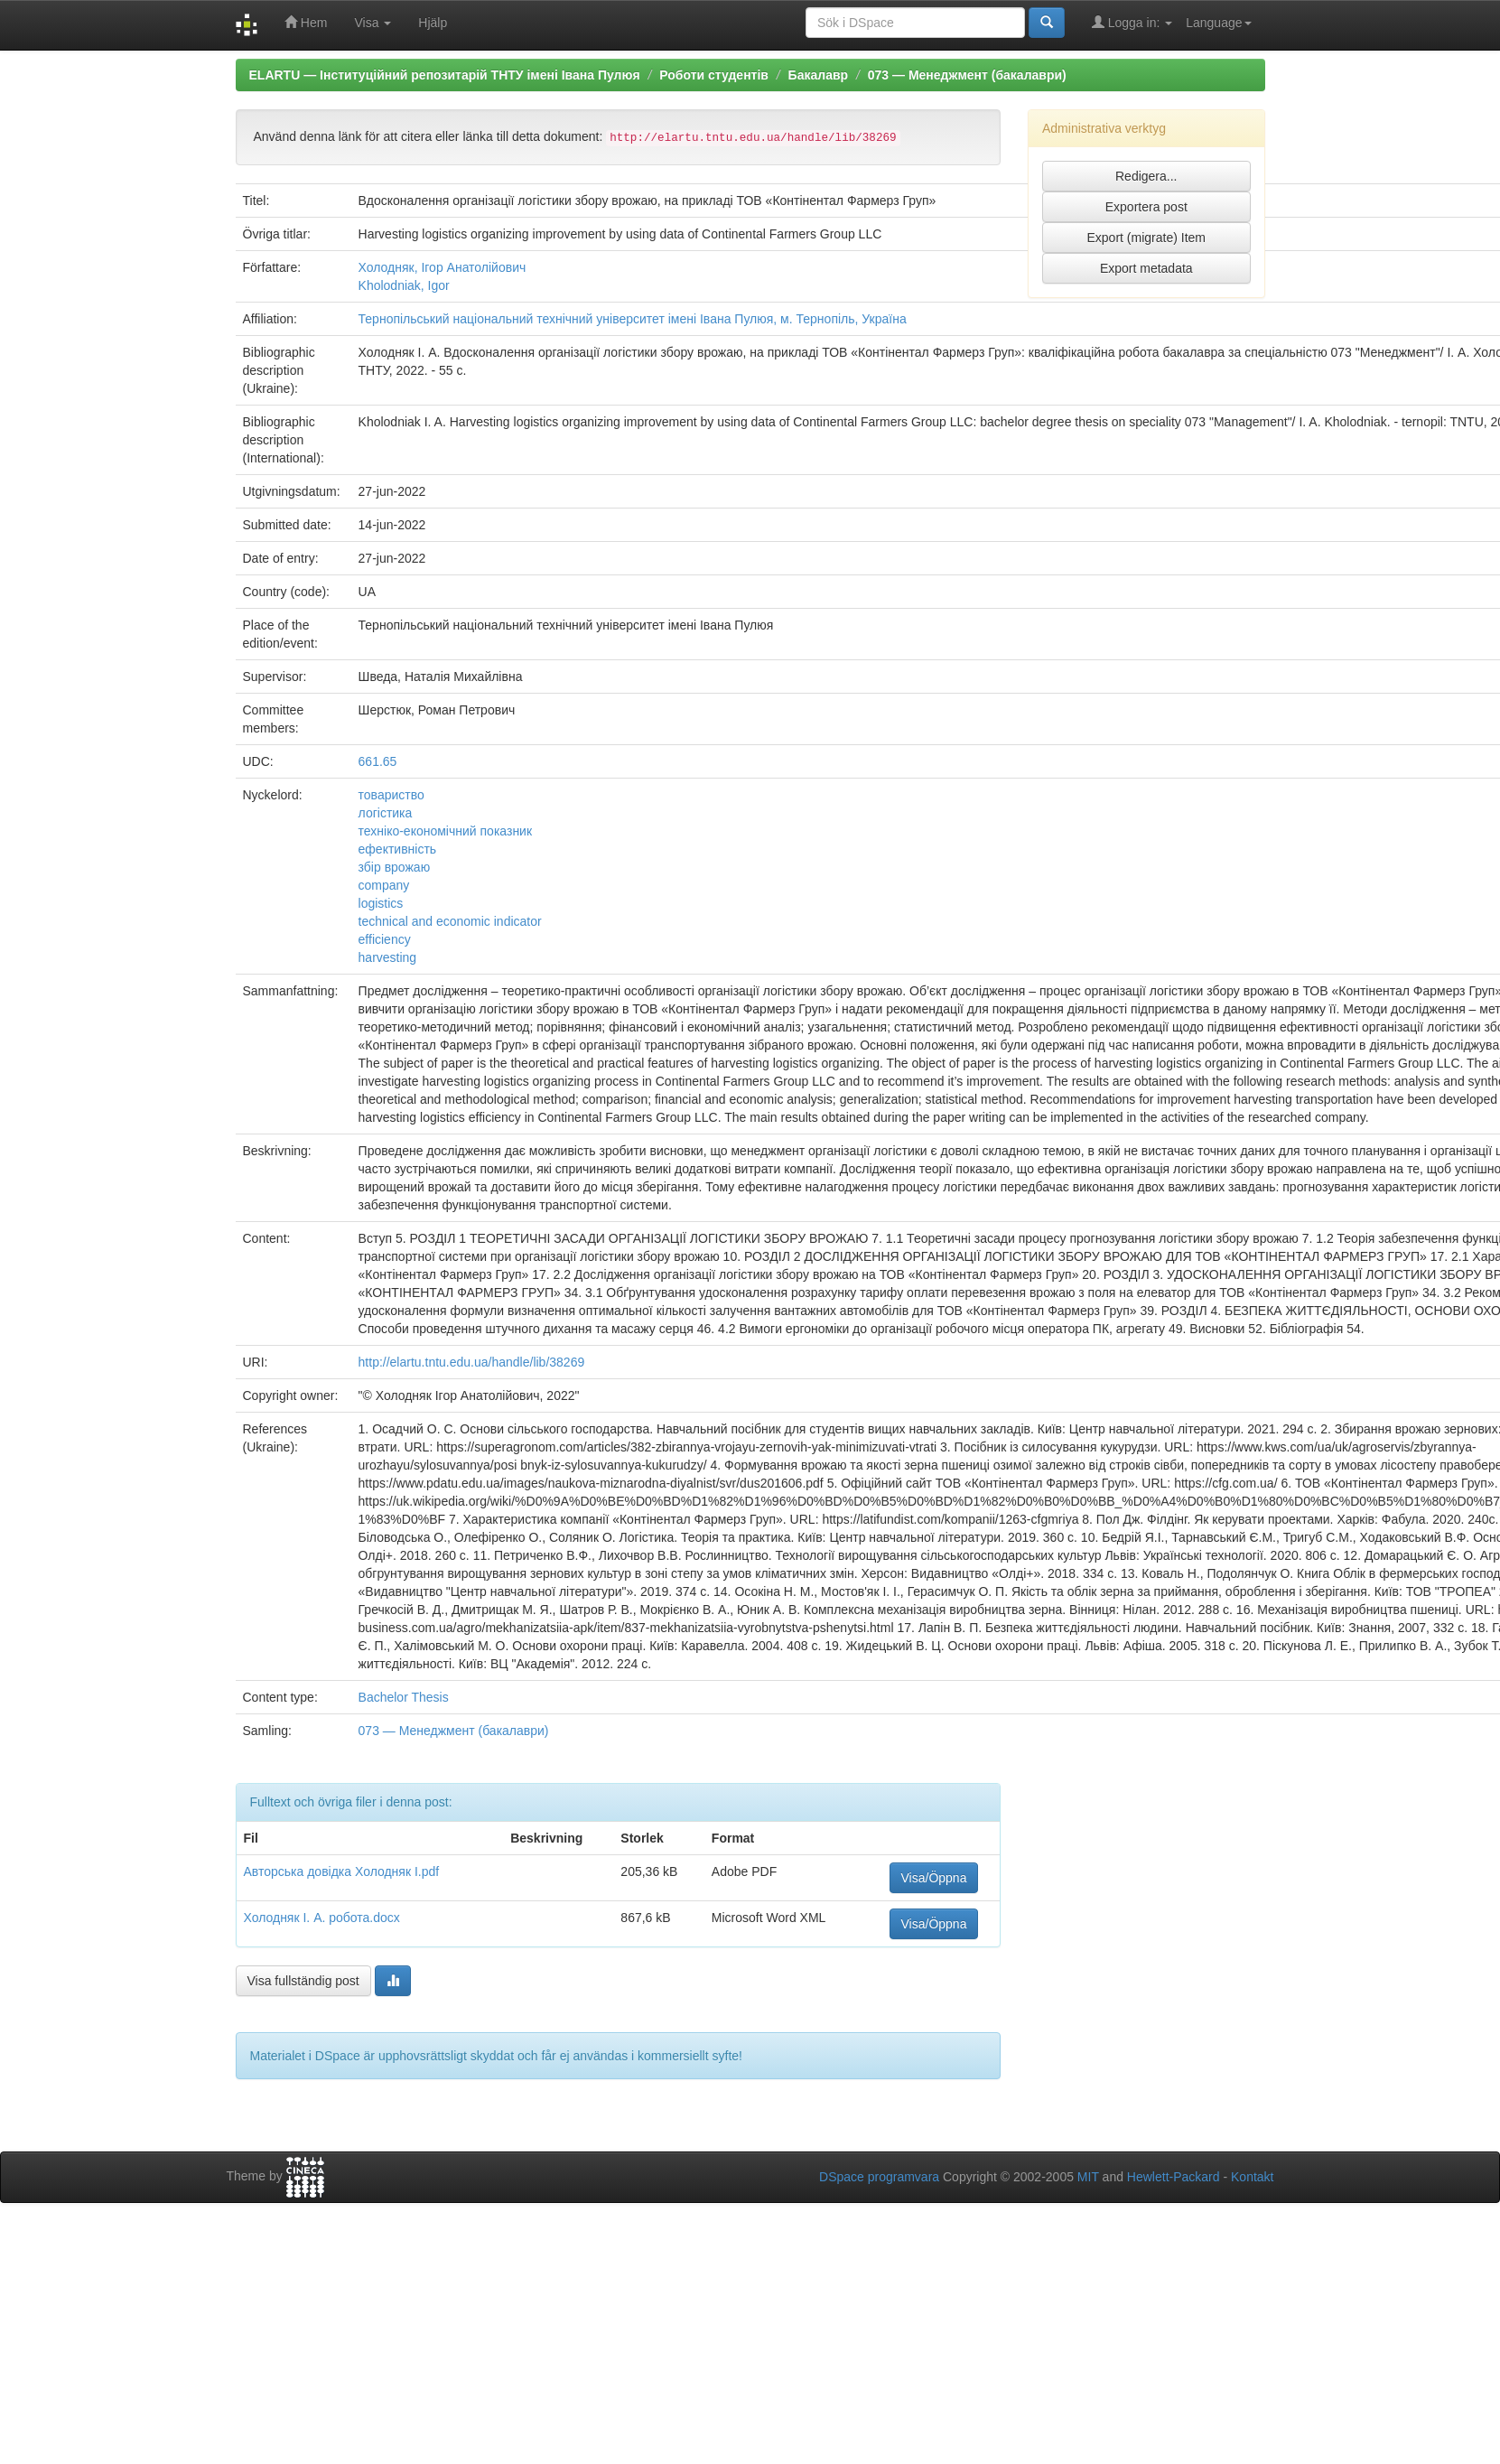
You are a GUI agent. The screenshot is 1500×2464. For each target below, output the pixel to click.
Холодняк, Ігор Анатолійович (442, 267)
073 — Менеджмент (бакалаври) (967, 75)
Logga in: (1132, 22)
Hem (305, 22)
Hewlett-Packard (1173, 2177)
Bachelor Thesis (404, 1697)
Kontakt (1252, 2177)
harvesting (388, 957)
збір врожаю (395, 867)
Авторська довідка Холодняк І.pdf (342, 1871)
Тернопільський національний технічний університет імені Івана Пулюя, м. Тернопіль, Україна (633, 319)
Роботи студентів (714, 75)
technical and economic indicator (450, 921)
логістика (386, 813)
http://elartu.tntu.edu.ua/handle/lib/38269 (472, 1362)
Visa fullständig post (303, 1981)
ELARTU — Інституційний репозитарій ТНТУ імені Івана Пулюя (444, 75)
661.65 (378, 761)
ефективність (398, 849)
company (384, 885)
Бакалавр (818, 75)
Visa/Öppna (934, 1878)
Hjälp (432, 22)
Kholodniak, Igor (404, 285)
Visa (372, 22)
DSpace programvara (879, 2177)
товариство (391, 795)
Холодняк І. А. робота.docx (322, 1917)
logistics (381, 903)
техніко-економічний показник (446, 831)
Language (1218, 22)
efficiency (385, 939)
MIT (1088, 2177)
